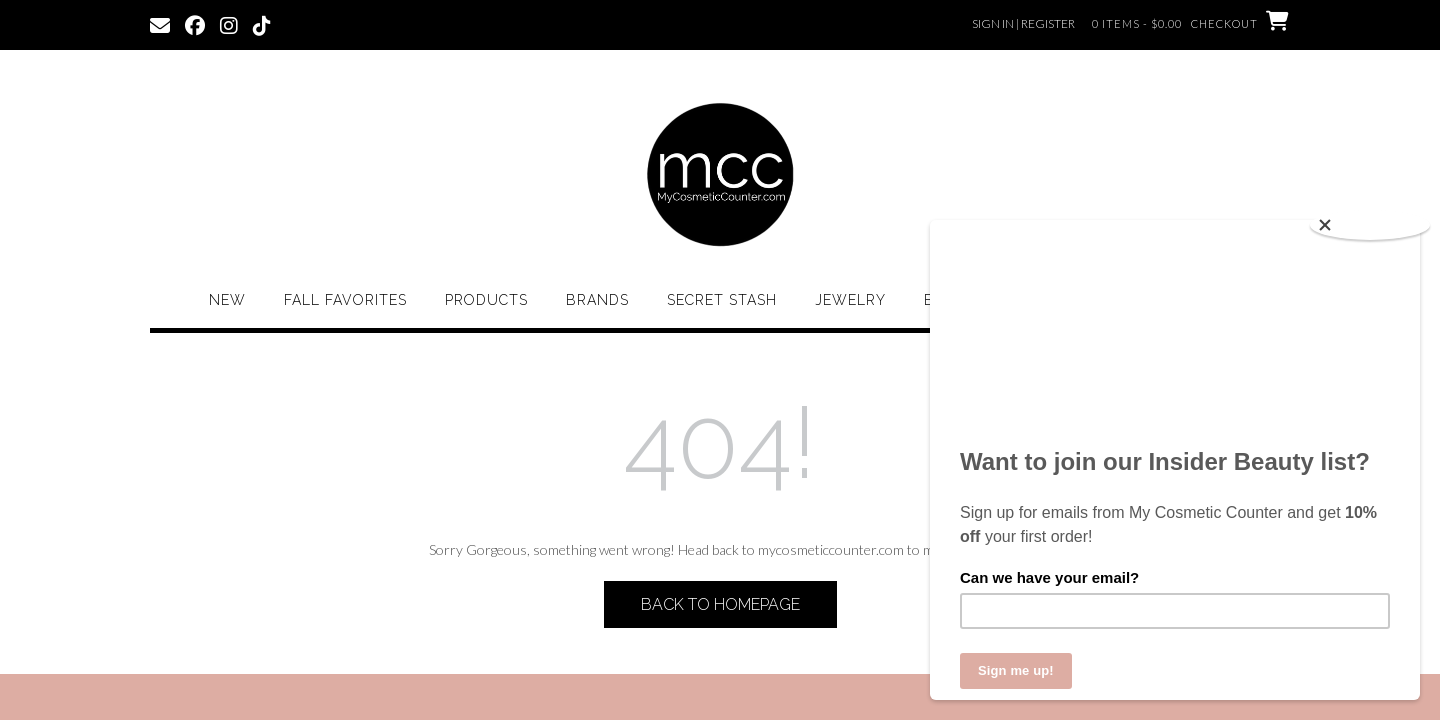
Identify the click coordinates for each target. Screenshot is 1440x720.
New (227, 300)
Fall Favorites (345, 300)
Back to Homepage (720, 604)
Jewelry (850, 300)
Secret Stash (722, 300)
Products (486, 300)
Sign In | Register (1023, 23)
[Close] (1370, 225)
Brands (597, 300)
